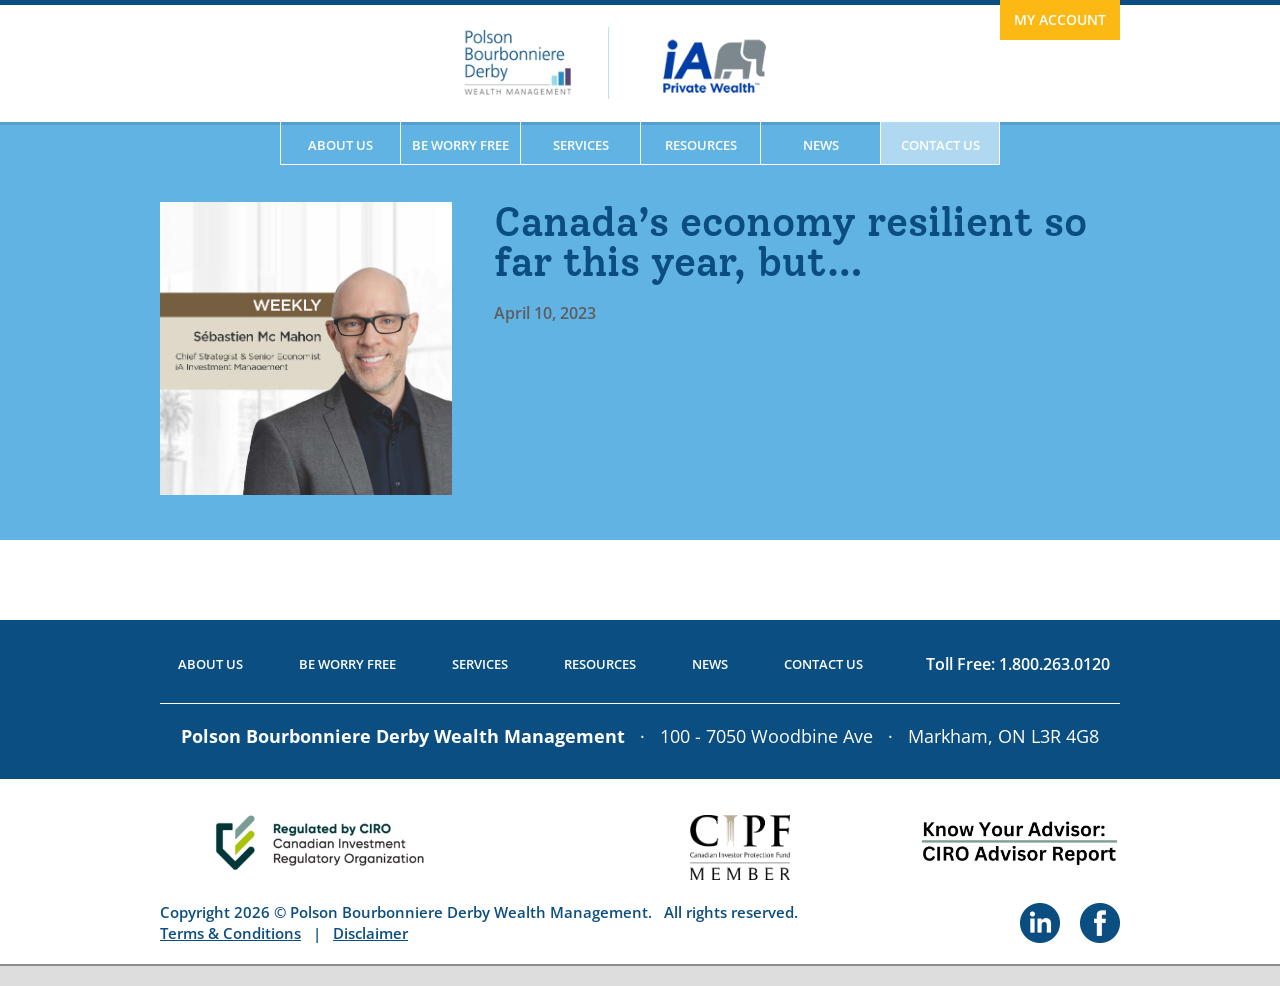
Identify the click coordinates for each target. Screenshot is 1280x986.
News (821, 145)
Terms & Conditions (230, 933)
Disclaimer (370, 933)
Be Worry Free (460, 145)
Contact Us (940, 145)
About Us (340, 145)
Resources (701, 145)
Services (581, 145)
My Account (1060, 19)
